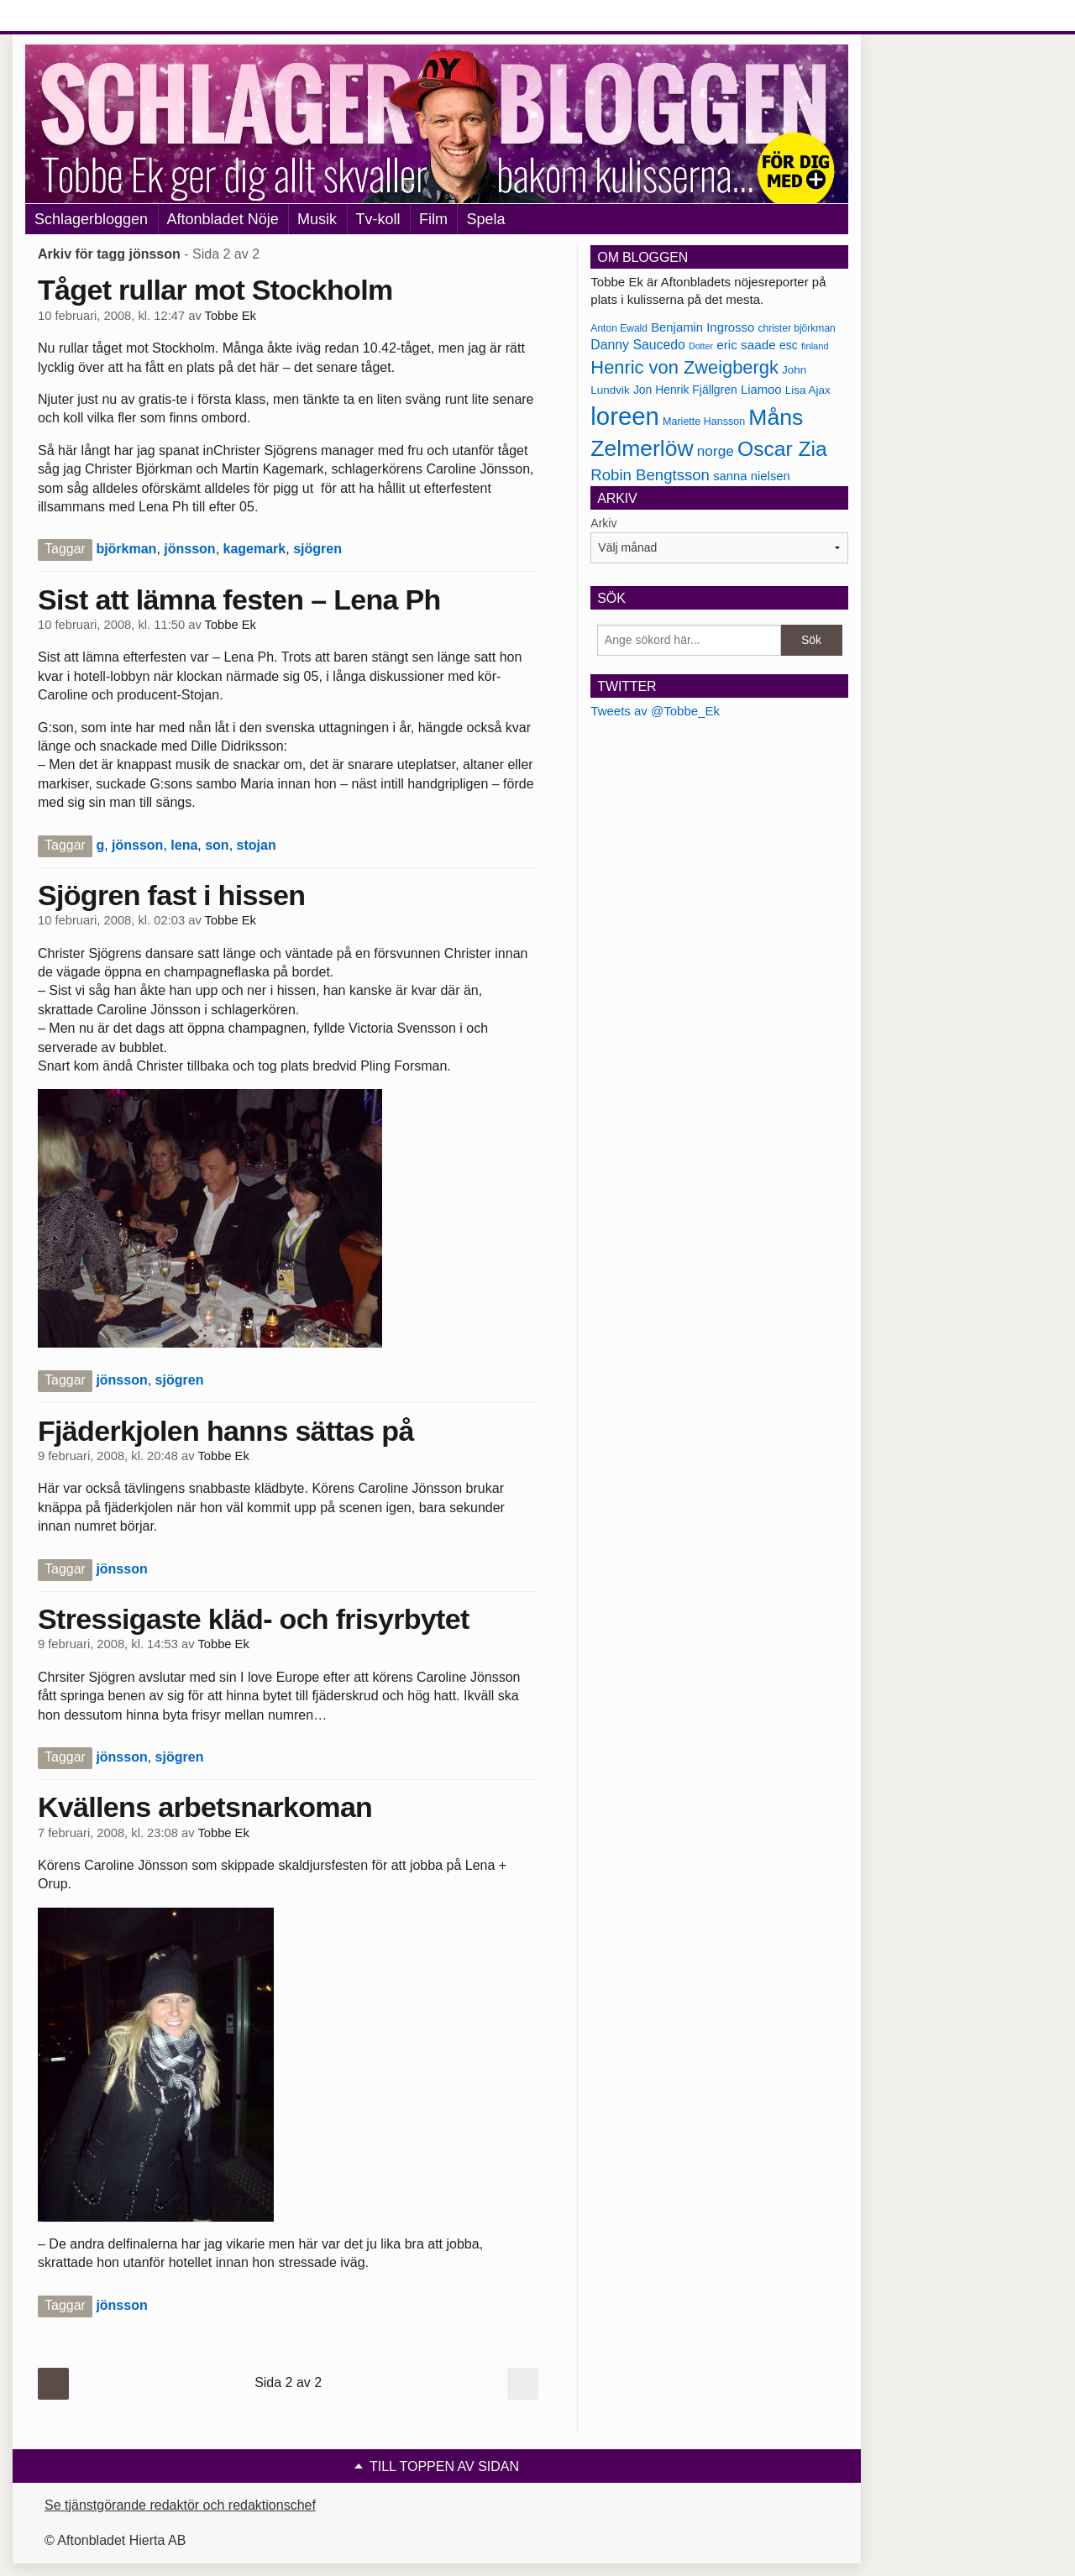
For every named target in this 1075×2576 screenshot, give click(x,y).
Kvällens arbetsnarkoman (205, 1807)
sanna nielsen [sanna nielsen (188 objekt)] (751, 476)
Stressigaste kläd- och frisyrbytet (253, 1619)
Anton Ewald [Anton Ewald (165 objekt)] (619, 328)
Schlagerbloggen (91, 219)
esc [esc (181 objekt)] (788, 345)
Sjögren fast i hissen (171, 895)
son (216, 845)
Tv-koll (378, 219)
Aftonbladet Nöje (223, 219)
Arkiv (603, 523)
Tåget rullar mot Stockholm (215, 290)
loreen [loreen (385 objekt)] (624, 416)
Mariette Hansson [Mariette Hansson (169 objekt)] (704, 421)
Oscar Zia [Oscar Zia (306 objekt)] (782, 448)
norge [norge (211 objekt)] (715, 450)
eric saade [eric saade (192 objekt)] (746, 345)
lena (183, 845)
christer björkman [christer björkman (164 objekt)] (796, 328)
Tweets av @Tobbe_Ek (655, 711)
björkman (126, 549)
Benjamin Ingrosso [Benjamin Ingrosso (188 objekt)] (702, 327)
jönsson (189, 549)
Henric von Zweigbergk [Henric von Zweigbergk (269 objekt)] (684, 367)
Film (433, 219)
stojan (256, 845)
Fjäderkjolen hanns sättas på (226, 1431)
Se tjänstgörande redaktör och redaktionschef (180, 2505)
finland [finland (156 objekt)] (815, 346)
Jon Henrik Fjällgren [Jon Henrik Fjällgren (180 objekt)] (685, 389)
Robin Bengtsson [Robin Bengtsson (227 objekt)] (650, 475)
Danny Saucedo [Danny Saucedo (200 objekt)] (637, 345)
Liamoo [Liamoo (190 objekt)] (761, 389)
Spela (485, 219)
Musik (317, 219)
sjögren (317, 549)
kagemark (254, 549)
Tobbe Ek (230, 315)
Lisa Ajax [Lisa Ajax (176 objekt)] (808, 390)
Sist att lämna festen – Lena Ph (239, 599)
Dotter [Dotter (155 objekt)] (701, 346)
